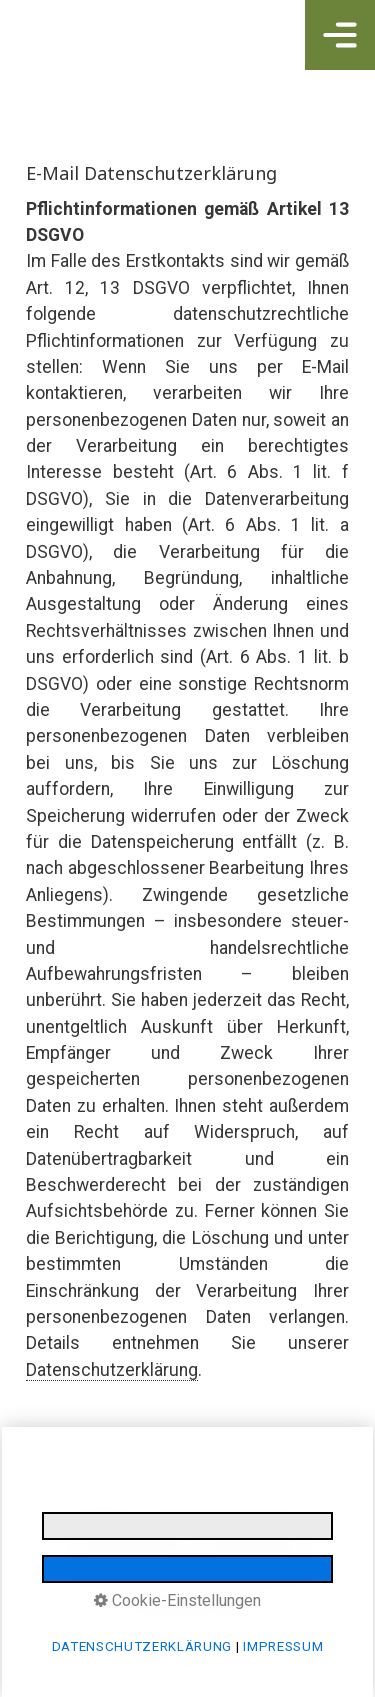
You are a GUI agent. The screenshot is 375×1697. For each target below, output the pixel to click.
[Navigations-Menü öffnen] (340, 35)
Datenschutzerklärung (112, 1370)
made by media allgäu (252, 1571)
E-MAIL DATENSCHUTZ (139, 1547)
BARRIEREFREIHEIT (117, 1571)
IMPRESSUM (104, 1524)
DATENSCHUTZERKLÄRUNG (227, 1524)
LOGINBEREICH (262, 1547)
